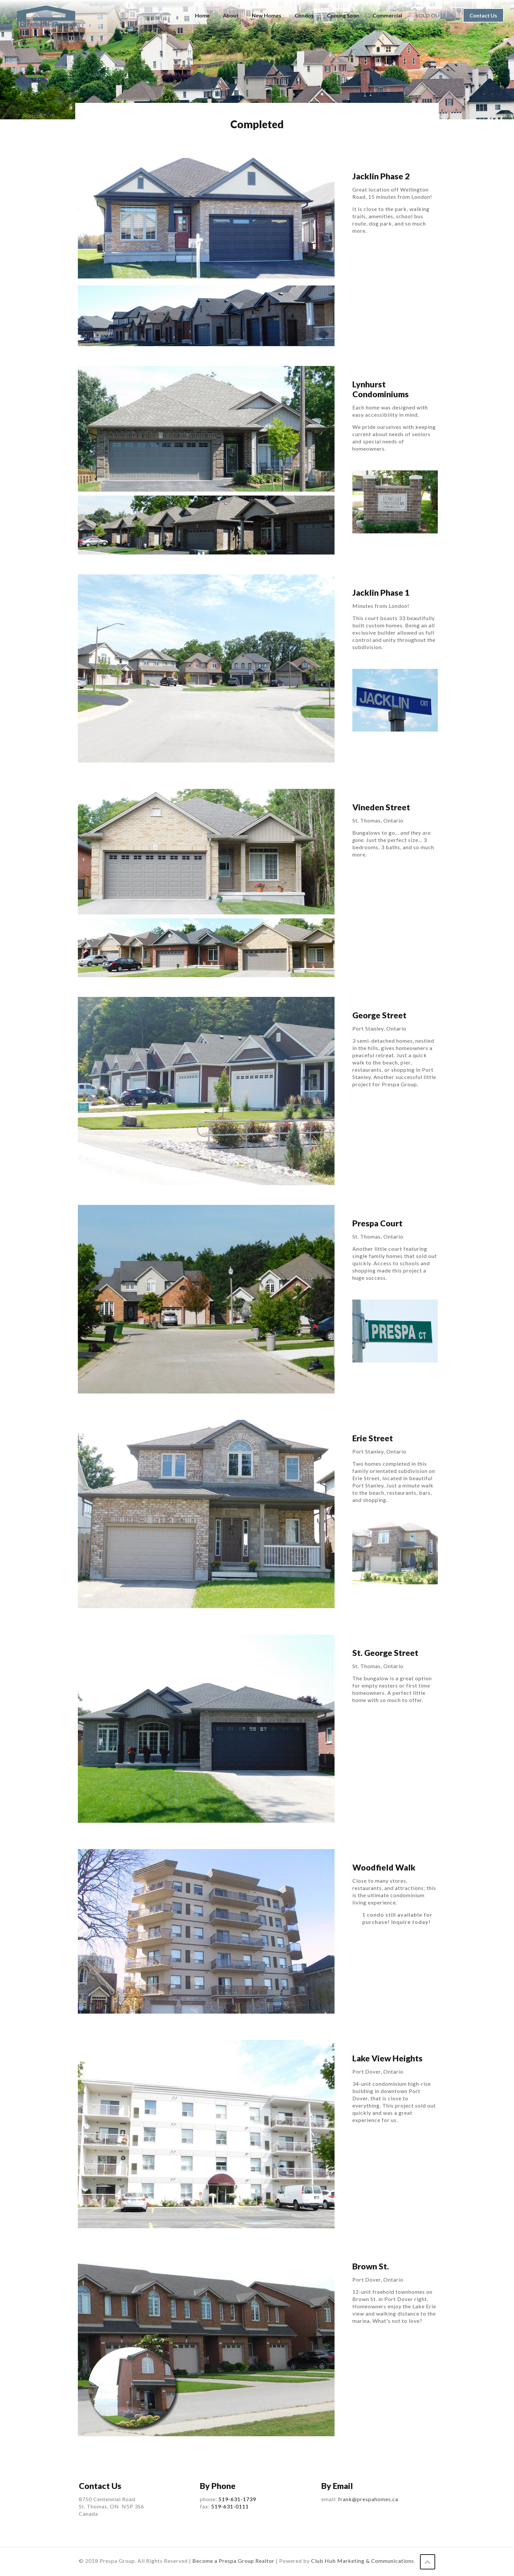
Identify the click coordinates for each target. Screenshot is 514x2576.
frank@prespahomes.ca (368, 2499)
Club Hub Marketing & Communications (362, 2561)
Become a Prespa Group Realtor (233, 2561)
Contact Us (483, 15)
